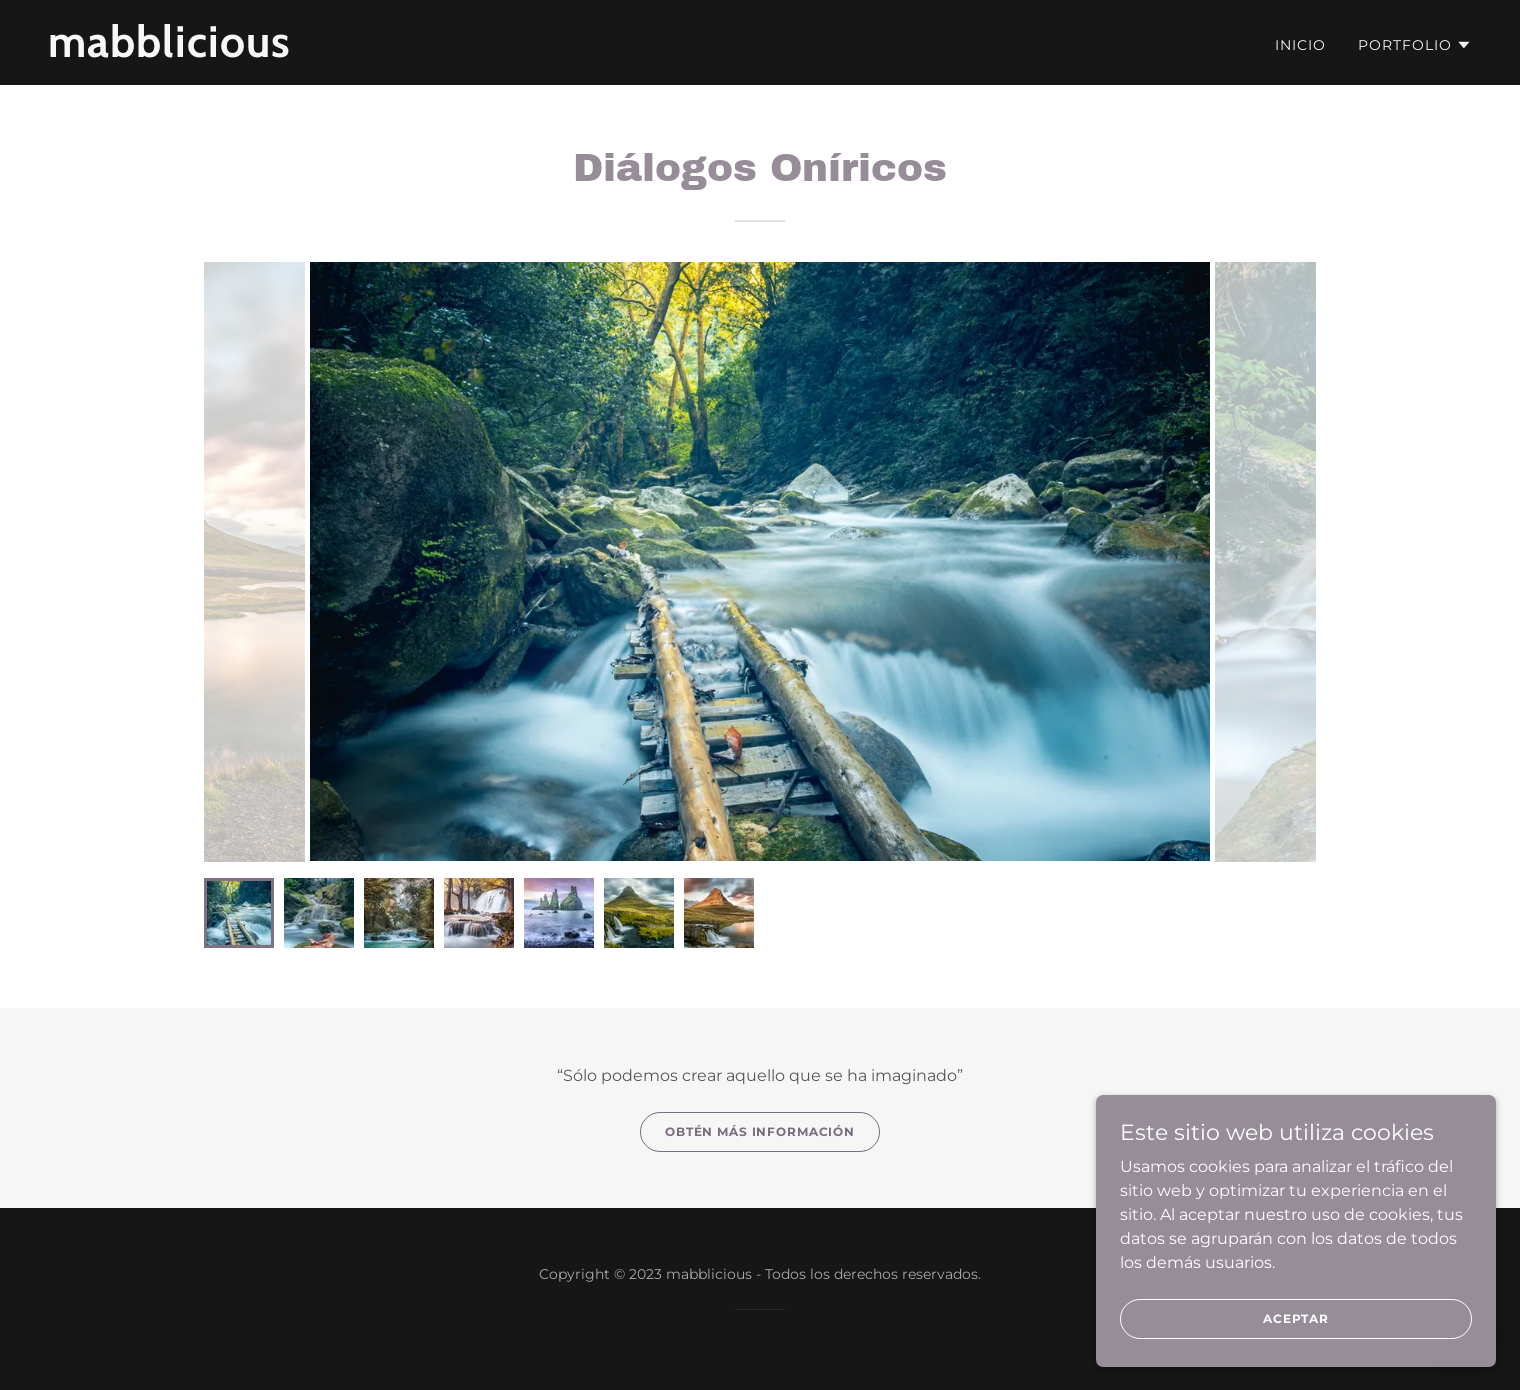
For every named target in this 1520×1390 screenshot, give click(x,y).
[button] (1415, 45)
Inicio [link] (1300, 45)
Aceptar (1296, 1318)
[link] (297, 51)
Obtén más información (760, 1131)
